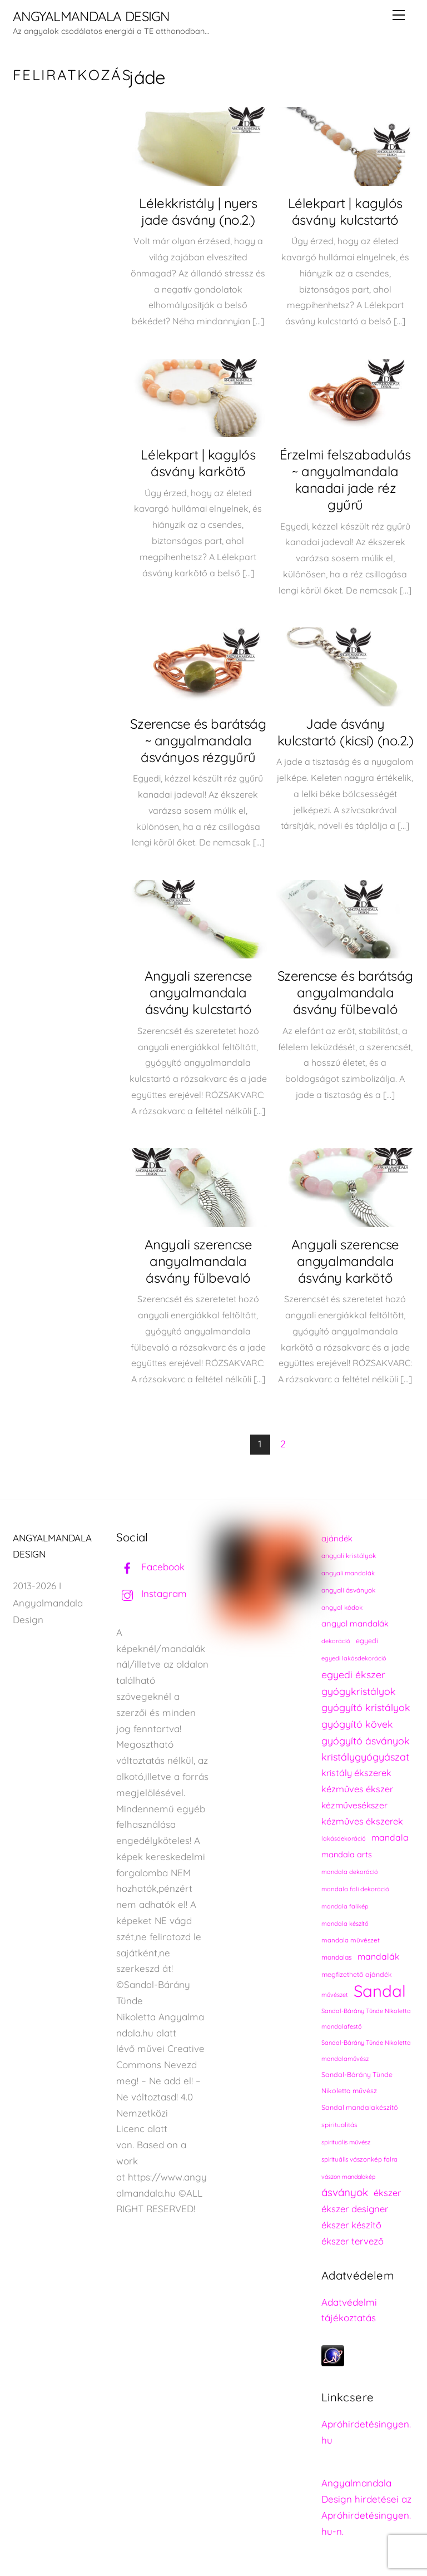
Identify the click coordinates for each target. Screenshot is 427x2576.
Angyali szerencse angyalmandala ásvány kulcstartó (198, 992)
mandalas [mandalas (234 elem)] (336, 1957)
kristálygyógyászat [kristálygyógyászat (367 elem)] (365, 1757)
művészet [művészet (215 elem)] (334, 1995)
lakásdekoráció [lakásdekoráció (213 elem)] (343, 1838)
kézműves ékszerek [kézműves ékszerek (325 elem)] (362, 1821)
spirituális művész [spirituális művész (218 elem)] (345, 2142)
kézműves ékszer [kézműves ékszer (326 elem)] (357, 1788)
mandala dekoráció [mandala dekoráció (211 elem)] (349, 1872)
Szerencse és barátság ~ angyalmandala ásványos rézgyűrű (198, 740)
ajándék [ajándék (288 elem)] (336, 1538)
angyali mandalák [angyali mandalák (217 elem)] (348, 1573)
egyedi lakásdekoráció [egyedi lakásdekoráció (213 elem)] (353, 1658)
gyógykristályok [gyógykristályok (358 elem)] (358, 1691)
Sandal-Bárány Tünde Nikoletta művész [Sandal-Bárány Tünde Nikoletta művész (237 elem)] (357, 2082)
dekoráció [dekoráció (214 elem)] (335, 1641)
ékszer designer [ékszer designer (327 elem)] (354, 2208)
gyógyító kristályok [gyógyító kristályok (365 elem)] (365, 1707)
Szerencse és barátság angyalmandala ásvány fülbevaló (345, 992)
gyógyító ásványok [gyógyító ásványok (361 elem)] (365, 1740)
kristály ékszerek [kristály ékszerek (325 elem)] (356, 1772)
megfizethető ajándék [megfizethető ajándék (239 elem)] (356, 1974)
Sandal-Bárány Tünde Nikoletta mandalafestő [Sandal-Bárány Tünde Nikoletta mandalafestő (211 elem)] (366, 2019)
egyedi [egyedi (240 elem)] (367, 1640)
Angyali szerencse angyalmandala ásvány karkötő (345, 1261)
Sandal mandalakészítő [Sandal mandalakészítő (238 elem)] (359, 2107)
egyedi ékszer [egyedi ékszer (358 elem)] (353, 1674)
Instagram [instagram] (151, 1593)
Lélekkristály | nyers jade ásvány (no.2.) (198, 211)
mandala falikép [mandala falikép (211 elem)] (345, 1906)
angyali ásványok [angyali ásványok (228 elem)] (348, 1590)
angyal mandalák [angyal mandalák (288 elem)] (355, 1623)
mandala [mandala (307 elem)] (390, 1837)
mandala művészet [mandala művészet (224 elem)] (350, 1940)
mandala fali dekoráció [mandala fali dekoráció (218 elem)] (355, 1889)
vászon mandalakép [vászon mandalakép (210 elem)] (348, 2177)
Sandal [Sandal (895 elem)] (380, 1991)
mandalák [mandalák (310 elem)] (378, 1956)
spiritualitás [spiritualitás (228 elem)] (339, 2124)
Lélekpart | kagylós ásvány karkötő (198, 462)
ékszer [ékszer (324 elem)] (387, 2192)
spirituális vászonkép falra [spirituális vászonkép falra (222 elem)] (359, 2159)
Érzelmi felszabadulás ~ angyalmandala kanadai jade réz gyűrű (345, 479)
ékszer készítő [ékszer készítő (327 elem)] (351, 2225)
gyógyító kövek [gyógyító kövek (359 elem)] (357, 1724)
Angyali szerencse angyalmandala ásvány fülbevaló (198, 1261)
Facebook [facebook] (150, 1567)
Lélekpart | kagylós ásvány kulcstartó (345, 211)
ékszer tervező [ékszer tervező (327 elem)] (352, 2241)
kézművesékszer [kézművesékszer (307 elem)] (354, 1805)
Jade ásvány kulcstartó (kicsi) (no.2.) (345, 732)
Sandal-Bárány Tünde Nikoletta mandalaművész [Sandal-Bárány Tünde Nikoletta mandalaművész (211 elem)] (366, 2051)
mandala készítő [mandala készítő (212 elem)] (345, 1923)
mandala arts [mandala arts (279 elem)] (346, 1854)
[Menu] (399, 15)
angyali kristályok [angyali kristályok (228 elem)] (348, 1555)
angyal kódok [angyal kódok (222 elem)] (342, 1607)
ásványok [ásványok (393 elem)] (344, 2192)
